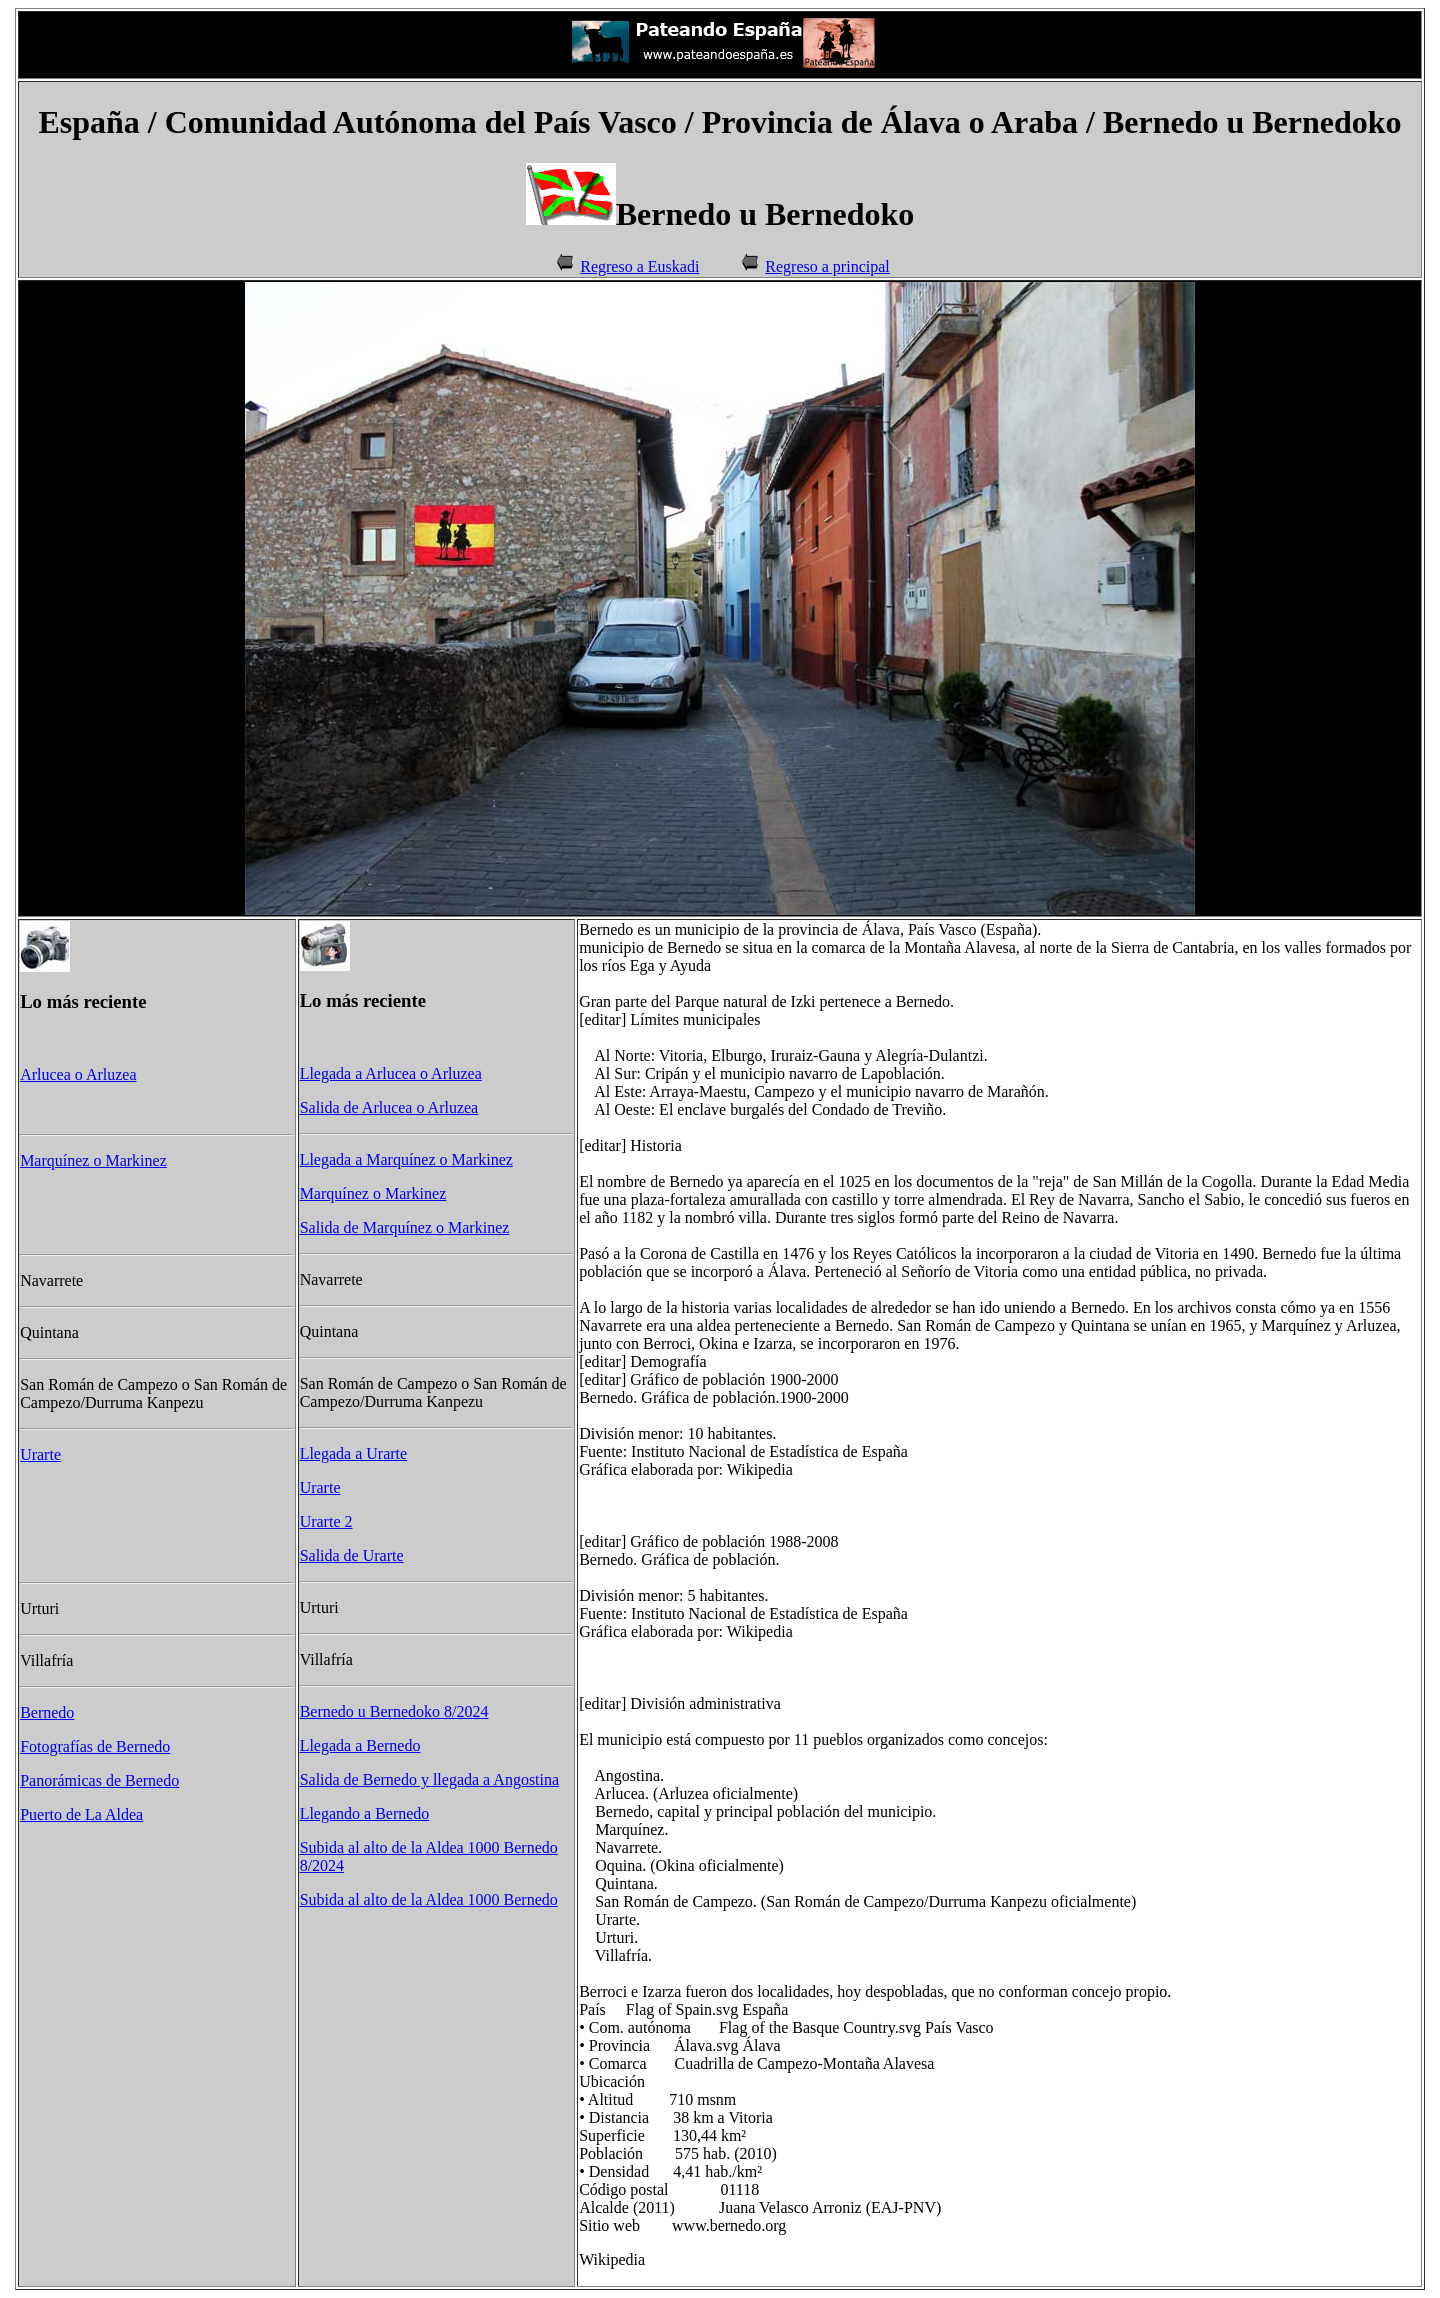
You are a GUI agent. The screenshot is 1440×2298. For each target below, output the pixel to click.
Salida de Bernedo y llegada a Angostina (429, 1779)
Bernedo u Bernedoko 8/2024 (394, 1711)
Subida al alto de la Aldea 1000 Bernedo (429, 1899)
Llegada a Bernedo (360, 1745)
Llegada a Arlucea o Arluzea (391, 1073)
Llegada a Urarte (353, 1453)
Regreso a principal (827, 266)
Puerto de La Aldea (81, 1814)
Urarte (40, 1454)
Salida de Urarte (352, 1555)
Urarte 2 (326, 1521)
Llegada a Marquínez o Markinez (406, 1159)
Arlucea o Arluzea (78, 1074)
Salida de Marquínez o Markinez (405, 1227)
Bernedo (47, 1712)
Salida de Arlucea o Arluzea (389, 1107)
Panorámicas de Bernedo (99, 1780)
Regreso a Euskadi (639, 266)
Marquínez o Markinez (93, 1160)
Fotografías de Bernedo (95, 1746)
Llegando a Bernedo (365, 1813)
